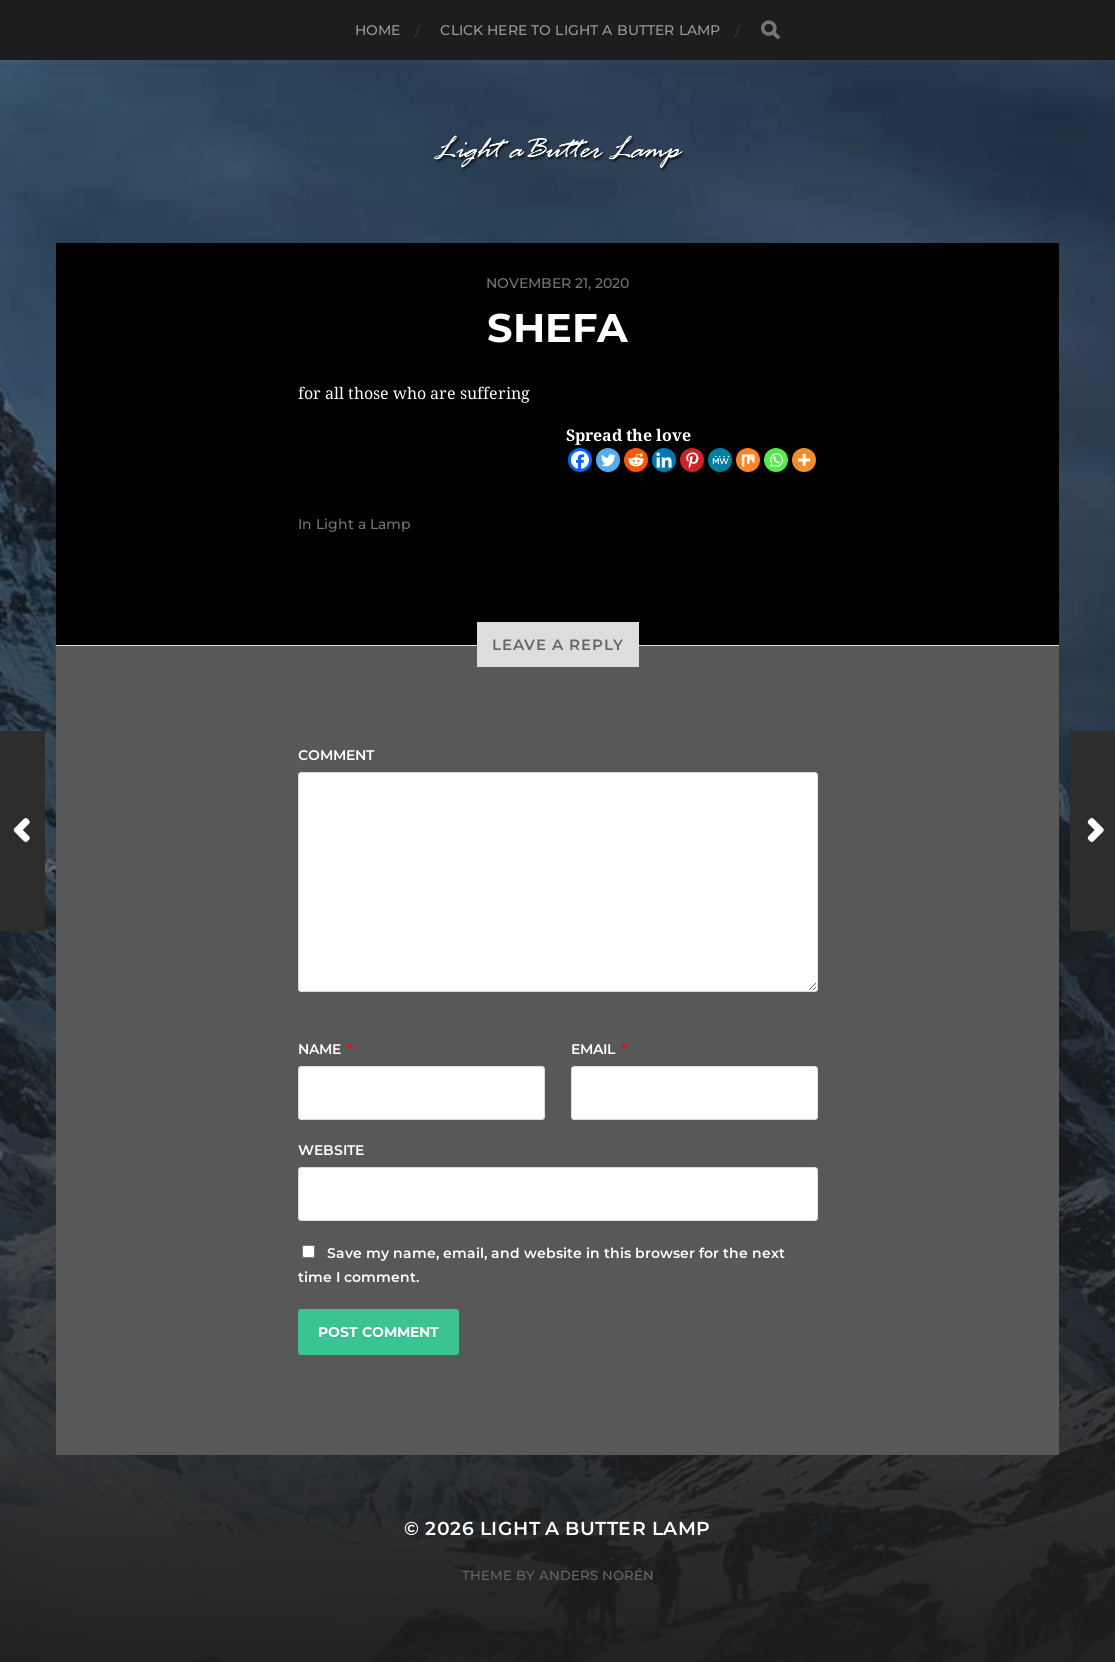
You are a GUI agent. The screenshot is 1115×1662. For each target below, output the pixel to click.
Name (325, 1049)
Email (599, 1049)
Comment (336, 755)
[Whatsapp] (776, 460)
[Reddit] (636, 460)
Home (378, 30)
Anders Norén (596, 1575)
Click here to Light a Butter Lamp (580, 30)
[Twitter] (608, 460)
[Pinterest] (692, 460)
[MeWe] (720, 460)
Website (331, 1150)
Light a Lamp (363, 524)
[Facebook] (580, 460)
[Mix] (748, 460)
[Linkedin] (664, 460)
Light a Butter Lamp (595, 1528)
